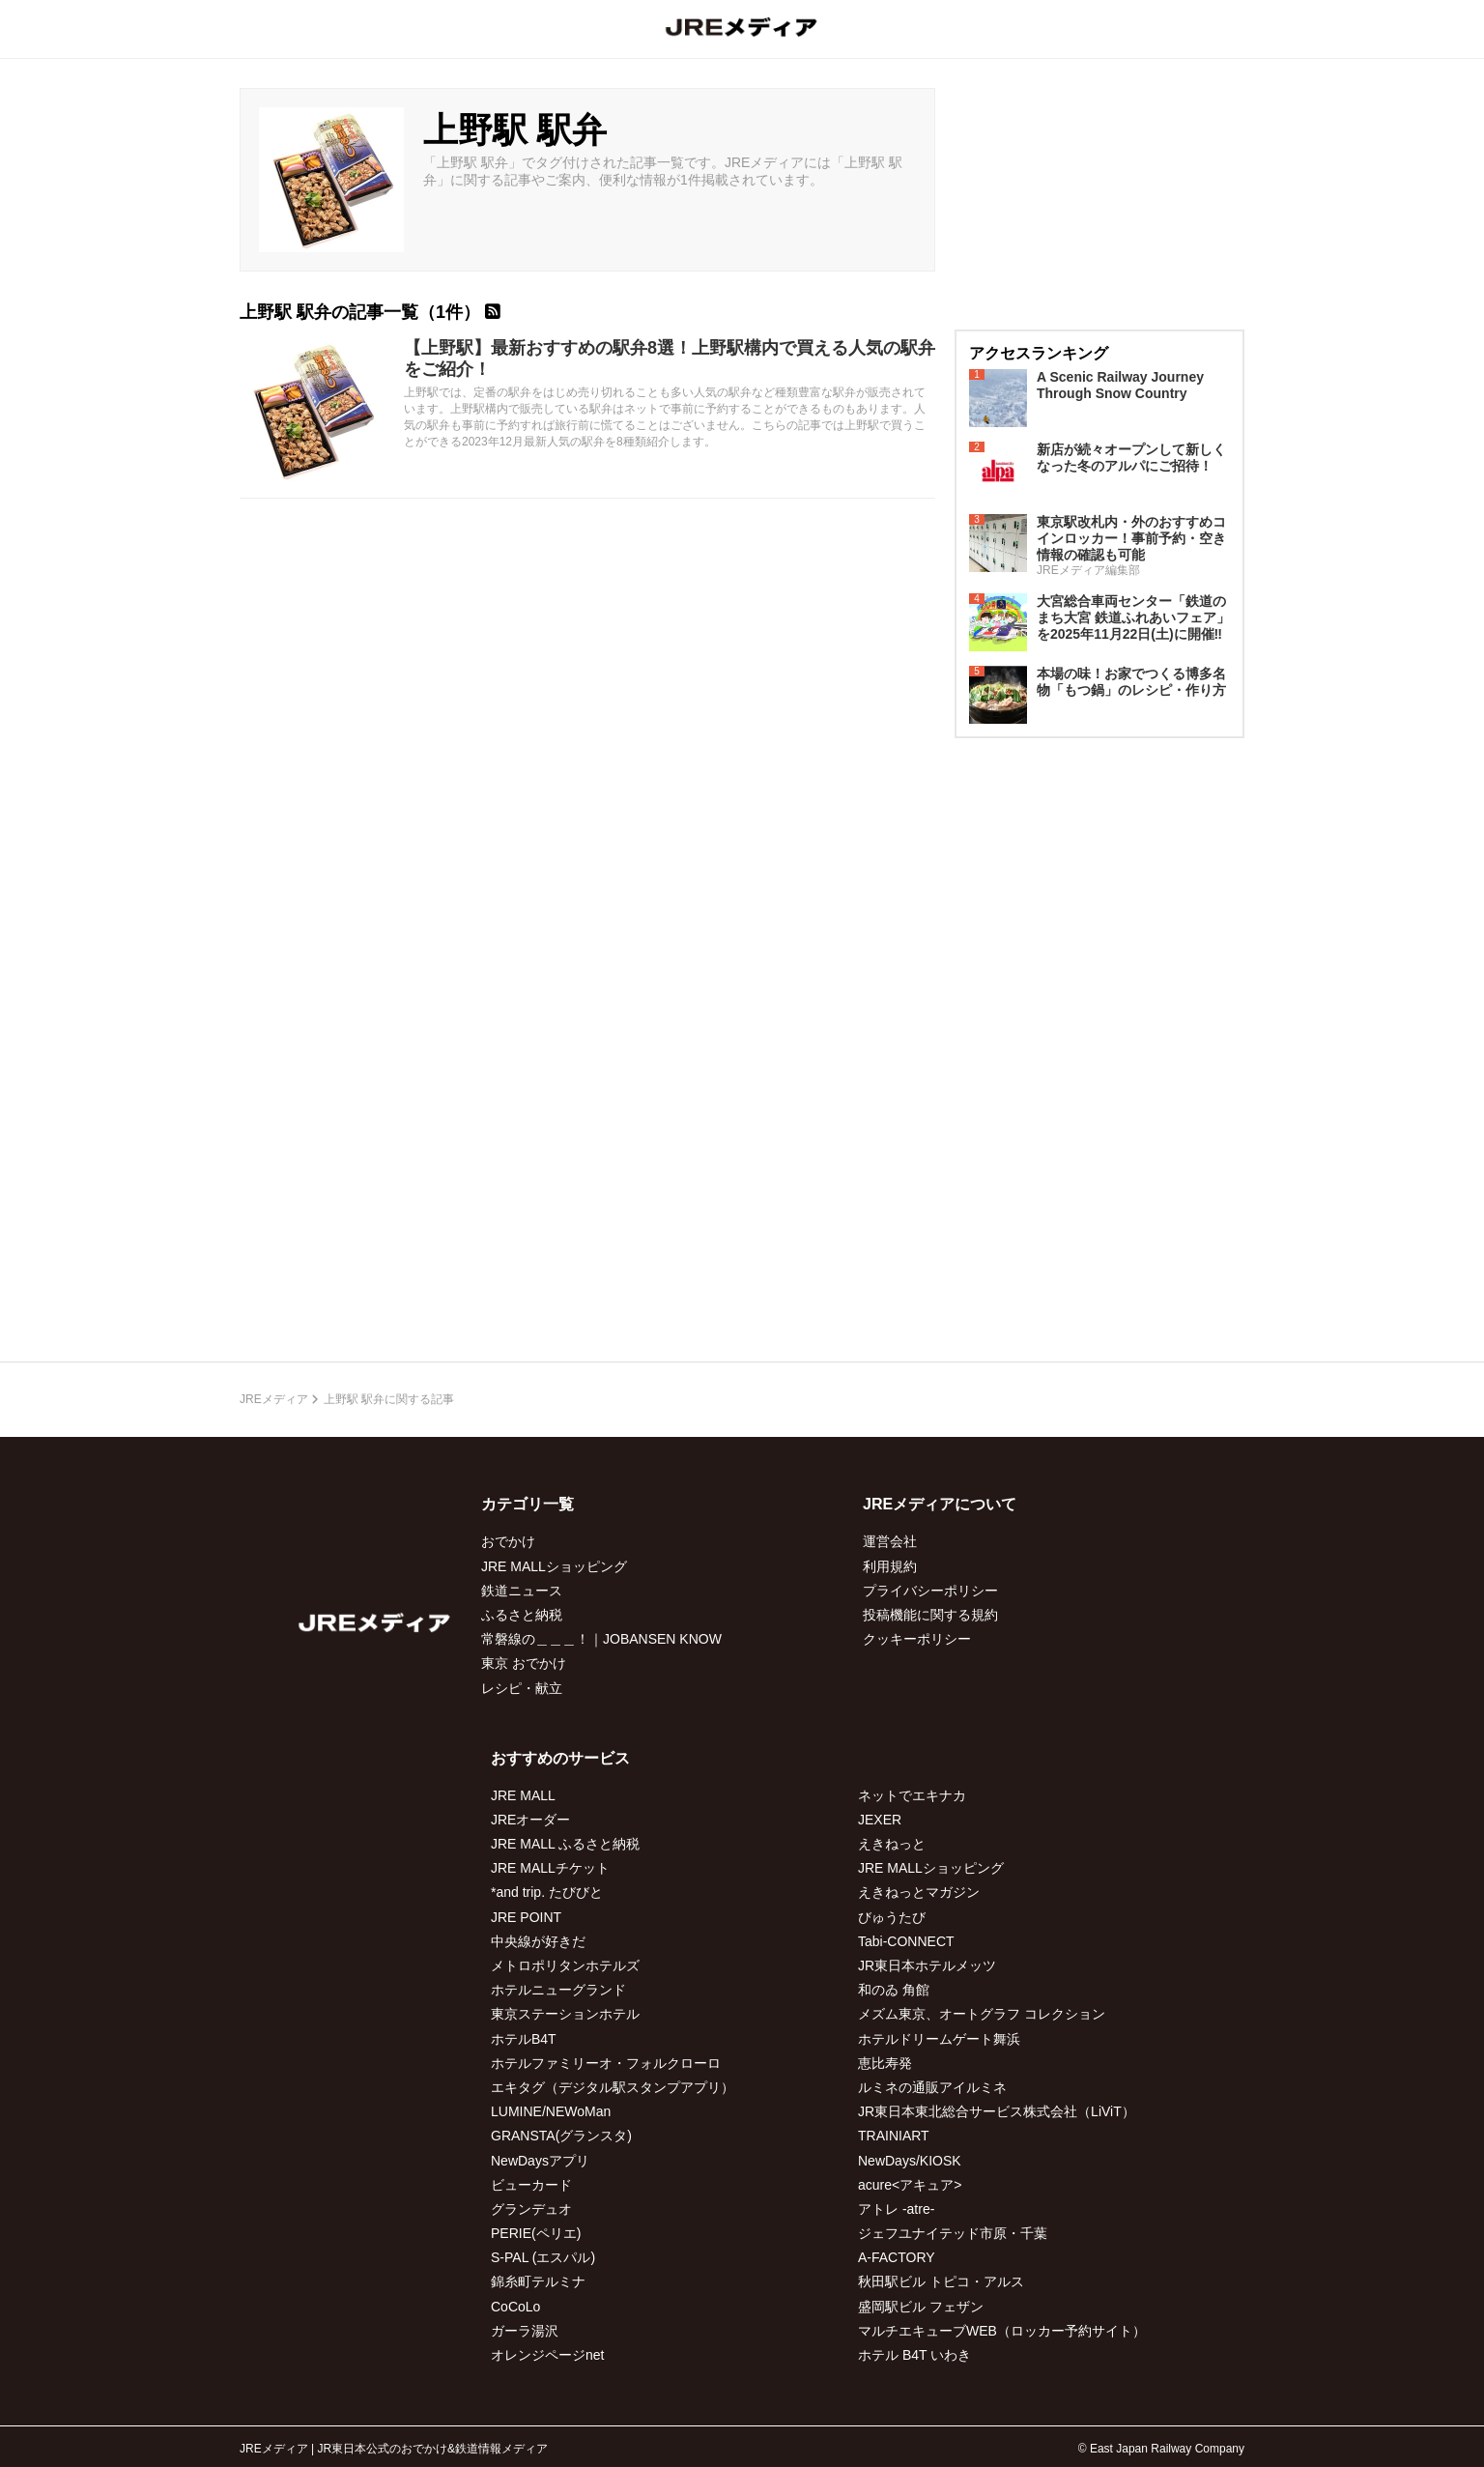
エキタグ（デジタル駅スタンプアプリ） (612, 2087)
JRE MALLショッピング (554, 1566)
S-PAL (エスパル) (543, 2257)
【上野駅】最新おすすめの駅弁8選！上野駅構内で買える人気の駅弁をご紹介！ (669, 358)
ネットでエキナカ (912, 1795)
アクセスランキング (1038, 353)
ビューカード (531, 2185)
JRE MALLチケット (550, 1868)
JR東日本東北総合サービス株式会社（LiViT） (996, 2111)
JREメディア (274, 1399)
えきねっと (892, 1843)
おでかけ (508, 1541)
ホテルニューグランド (558, 1989)
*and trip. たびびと (547, 1892)
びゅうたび (892, 1917)
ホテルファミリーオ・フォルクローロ (606, 2063)
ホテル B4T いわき (914, 2355)
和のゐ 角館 (893, 1989)
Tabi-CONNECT (906, 1941)
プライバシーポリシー (930, 1590)
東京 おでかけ (523, 1663)
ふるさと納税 (521, 1614)
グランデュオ (531, 2209)
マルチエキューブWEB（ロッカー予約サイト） (1002, 2330)
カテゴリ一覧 (527, 1504)
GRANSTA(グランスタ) (561, 2135)
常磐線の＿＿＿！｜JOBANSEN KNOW (601, 1639)
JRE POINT (526, 1917)
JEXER (879, 1819)
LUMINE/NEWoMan (551, 2111)
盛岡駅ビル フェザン (921, 2306)
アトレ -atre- (896, 2209)
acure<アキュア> (909, 2185)
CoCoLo (515, 2306)
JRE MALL (523, 1795)
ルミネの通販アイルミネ (932, 2087)
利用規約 (890, 1566)
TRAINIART (893, 2135)
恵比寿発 (885, 2063)
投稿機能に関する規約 (930, 1614)
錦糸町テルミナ (538, 2281)
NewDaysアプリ (540, 2160)
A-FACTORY (896, 2257)
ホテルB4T (523, 2039)
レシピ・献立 (521, 1688)
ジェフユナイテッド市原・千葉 (952, 2233)
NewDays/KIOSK (909, 2160)
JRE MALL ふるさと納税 (565, 1843)
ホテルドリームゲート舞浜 (939, 2039)
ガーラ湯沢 (524, 2330)
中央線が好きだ (538, 1941)
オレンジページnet (547, 2355)
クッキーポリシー (917, 1639)
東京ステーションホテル (565, 2014)
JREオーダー (530, 1819)
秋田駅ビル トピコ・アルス (941, 2281)
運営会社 (890, 1541)
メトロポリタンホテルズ (565, 1965)
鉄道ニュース (521, 1590)
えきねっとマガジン (919, 1892)
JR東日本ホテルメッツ (927, 1965)
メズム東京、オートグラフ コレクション (981, 2014)
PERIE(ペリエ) (536, 2233)
